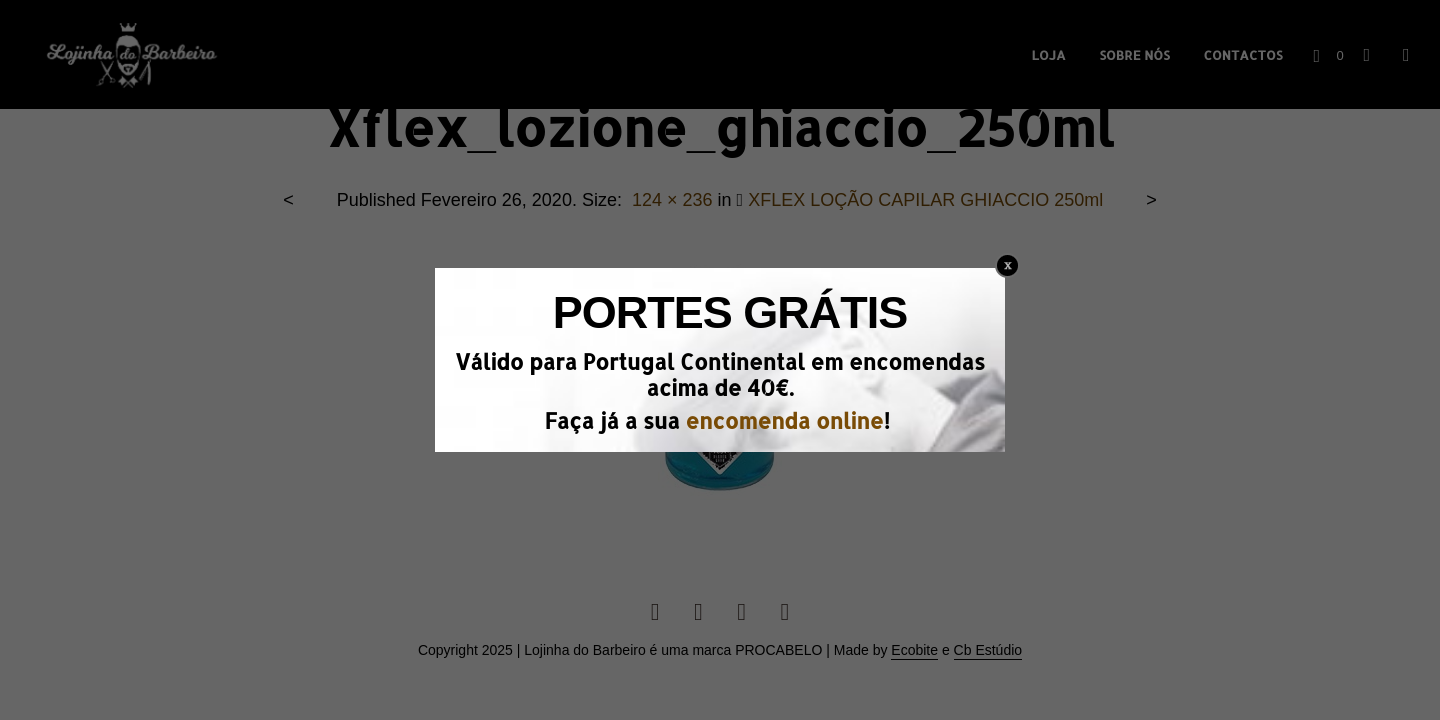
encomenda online (784, 420)
